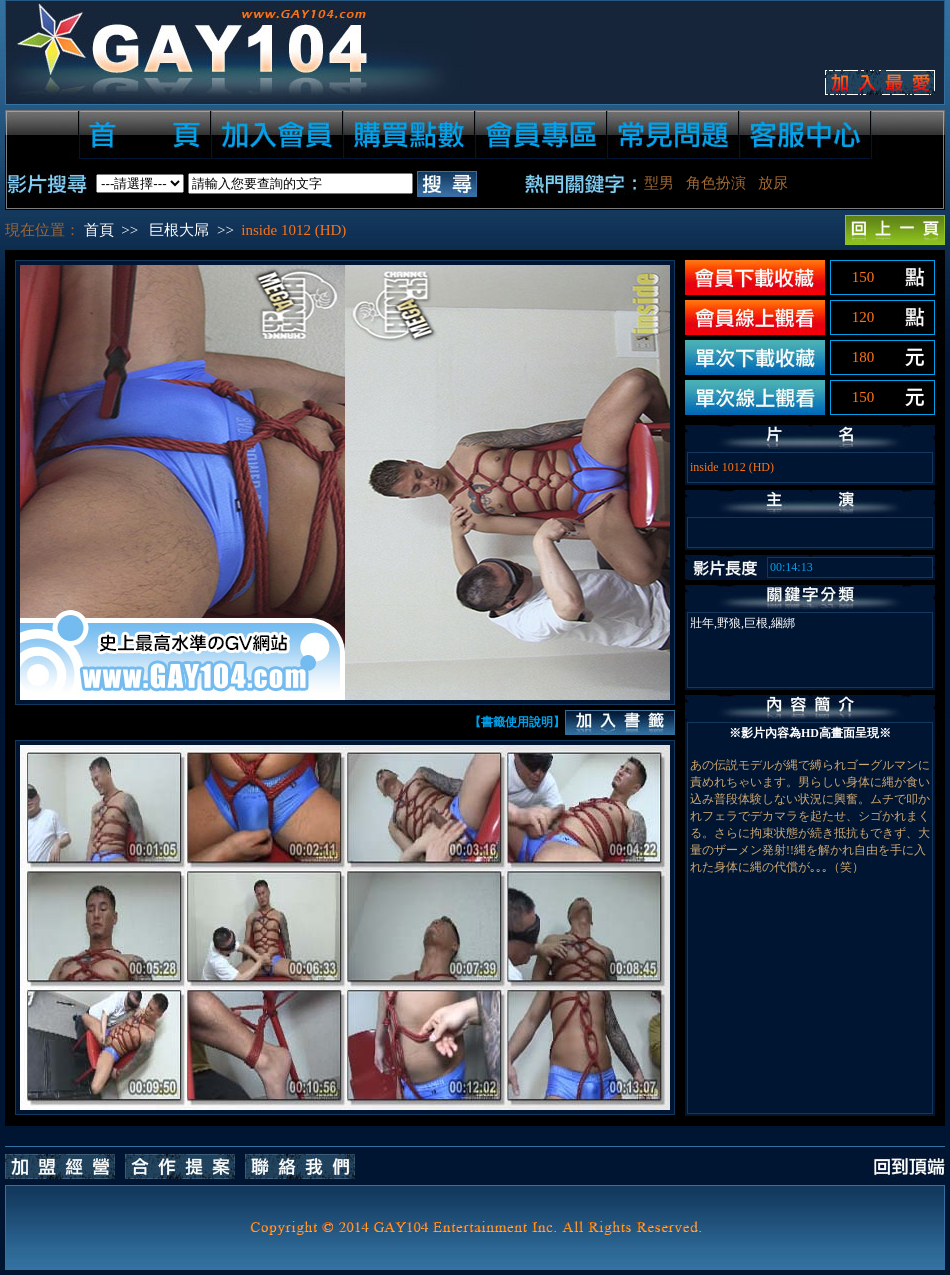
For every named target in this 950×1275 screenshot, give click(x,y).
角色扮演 (716, 183)
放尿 (773, 183)
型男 (659, 183)
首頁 (99, 230)
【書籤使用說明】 (517, 722)
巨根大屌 (179, 230)
